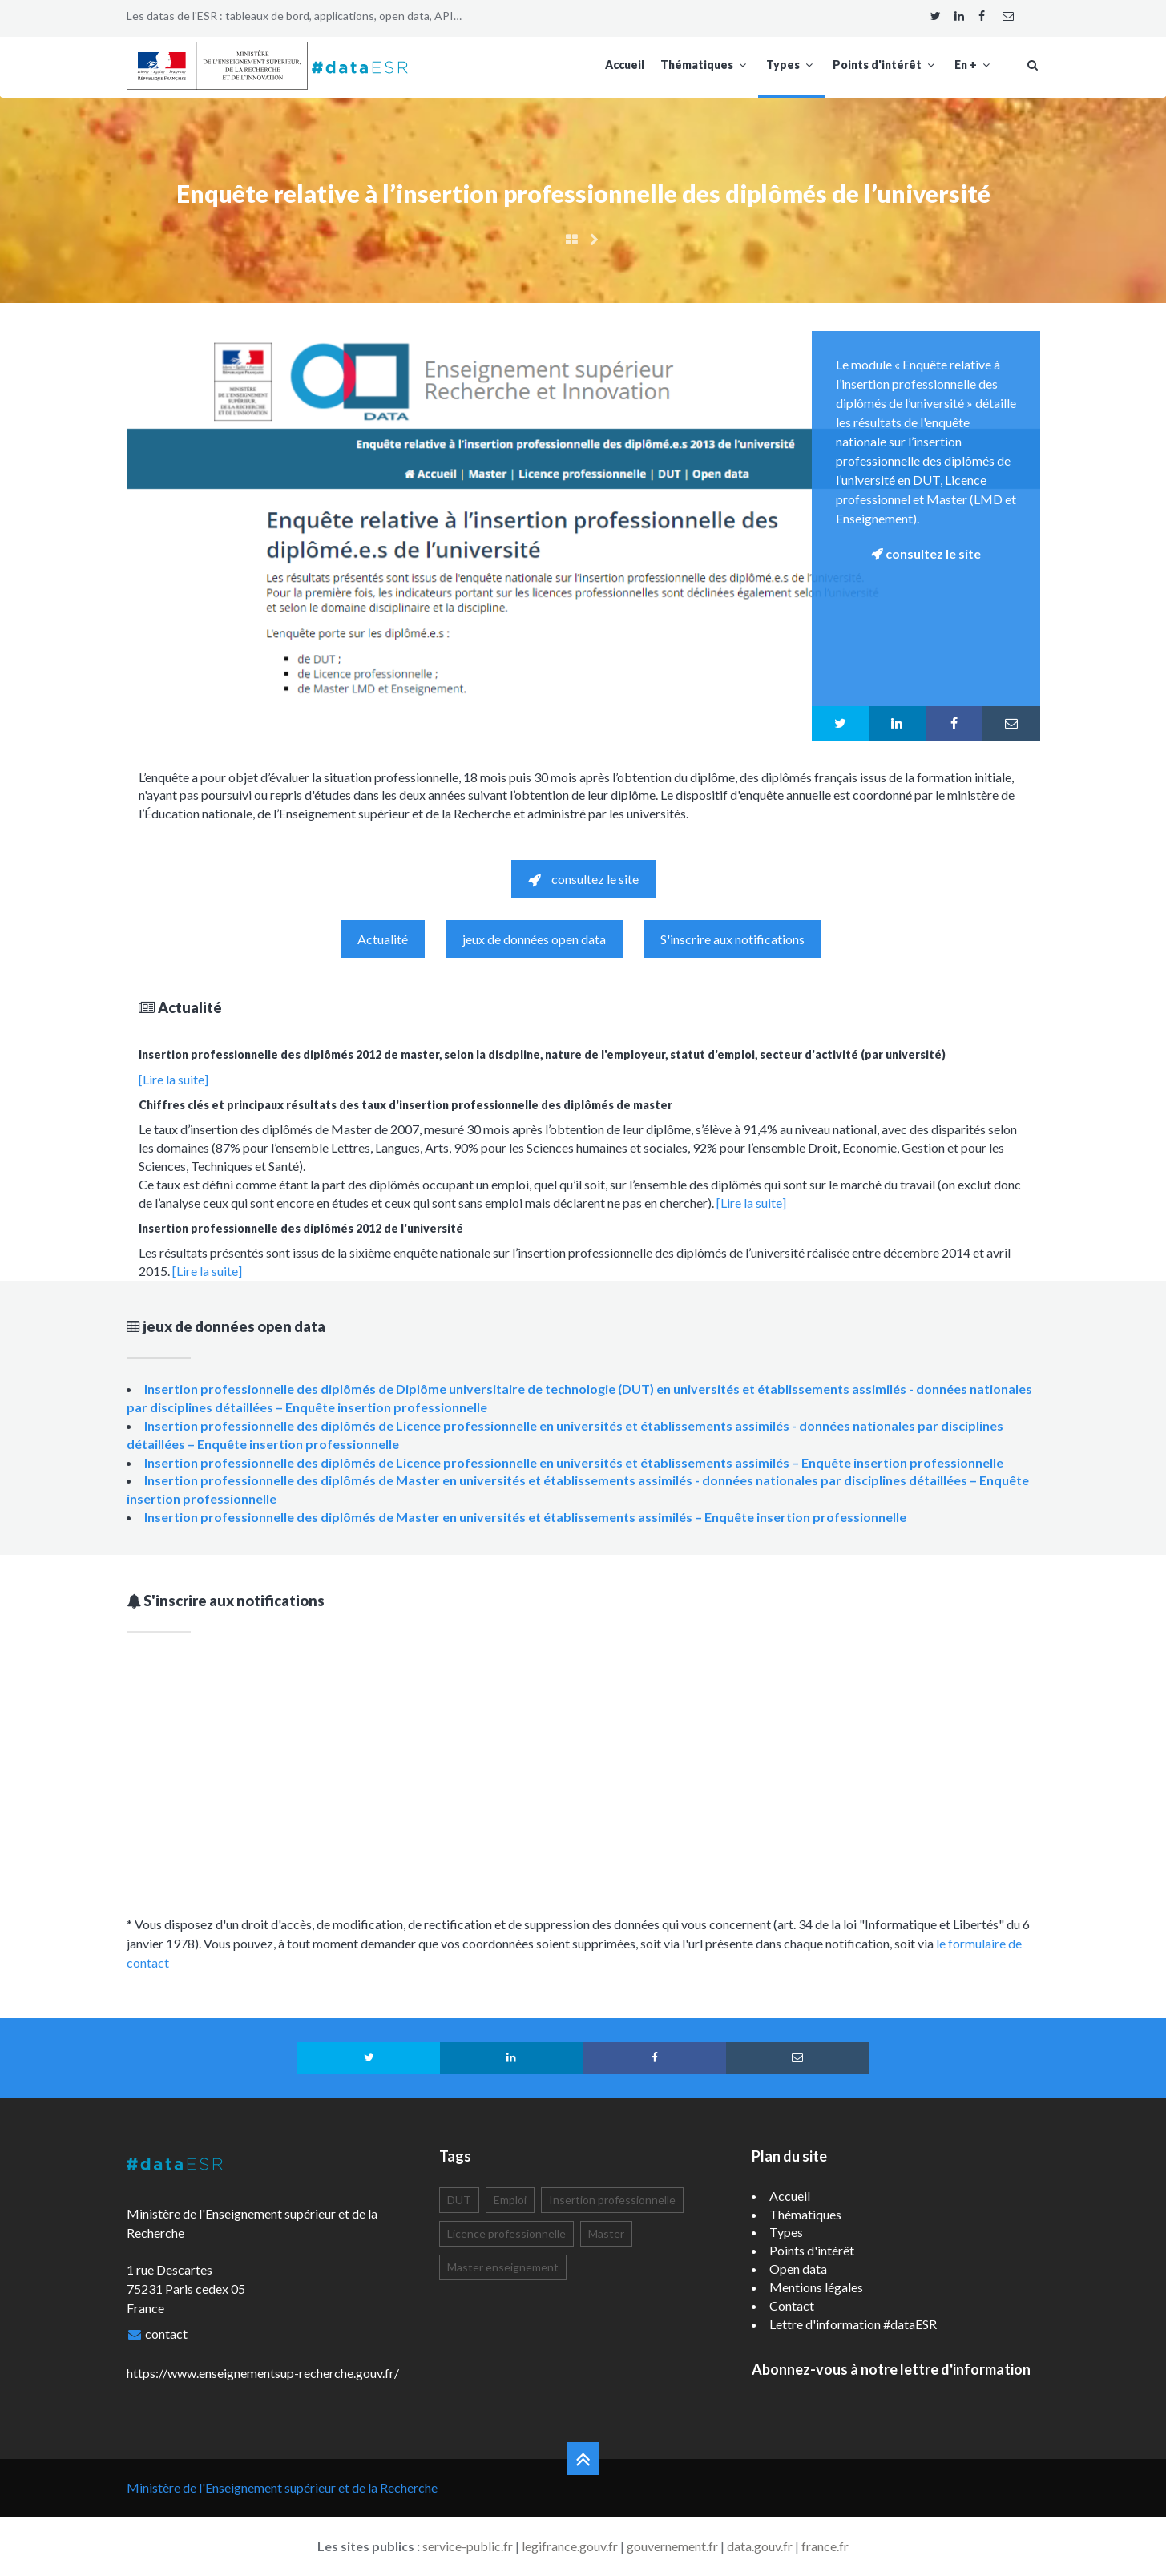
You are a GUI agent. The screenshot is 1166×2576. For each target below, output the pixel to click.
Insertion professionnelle (612, 2200)
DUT (459, 2200)
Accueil (624, 64)
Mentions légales (816, 2287)
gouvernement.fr (672, 2546)
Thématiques (705, 64)
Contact (791, 2305)
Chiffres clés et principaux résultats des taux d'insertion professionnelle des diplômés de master (405, 1105)
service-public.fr (467, 2546)
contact (166, 2333)
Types (791, 64)
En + (974, 64)
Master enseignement (503, 2267)
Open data (798, 2268)
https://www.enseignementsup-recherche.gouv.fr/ (263, 2372)
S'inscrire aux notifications (732, 939)
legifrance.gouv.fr (570, 2546)
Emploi (510, 2200)
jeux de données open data (534, 939)
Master (606, 2233)
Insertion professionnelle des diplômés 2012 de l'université (301, 1228)
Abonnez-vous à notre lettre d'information (891, 2369)
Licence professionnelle (506, 2233)
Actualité (382, 939)
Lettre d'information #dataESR (853, 2324)
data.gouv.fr (760, 2546)
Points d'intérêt (885, 64)
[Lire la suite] (173, 1079)
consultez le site (583, 878)
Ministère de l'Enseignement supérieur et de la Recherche (282, 2487)
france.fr (825, 2546)
